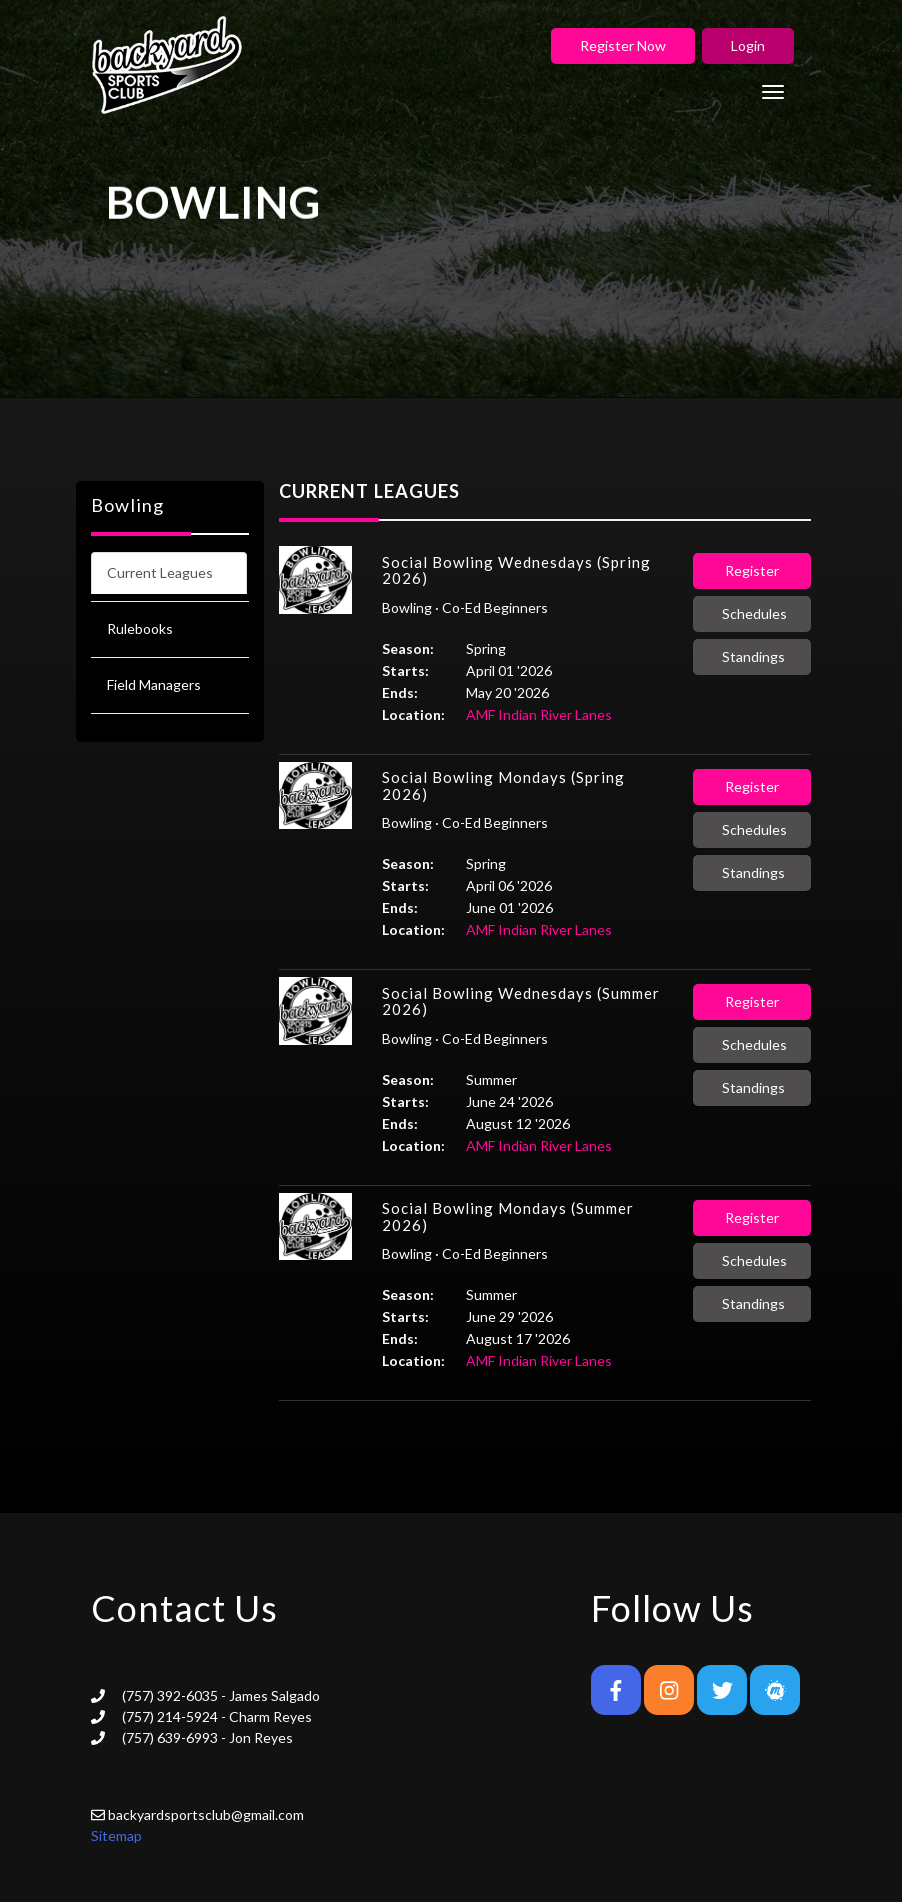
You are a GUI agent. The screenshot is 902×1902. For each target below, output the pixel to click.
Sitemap (116, 1835)
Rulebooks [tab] (140, 628)
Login (748, 45)
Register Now (623, 45)
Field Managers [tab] (154, 684)
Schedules (754, 613)
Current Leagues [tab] (160, 572)
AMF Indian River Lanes (539, 714)
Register (752, 570)
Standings (753, 656)
